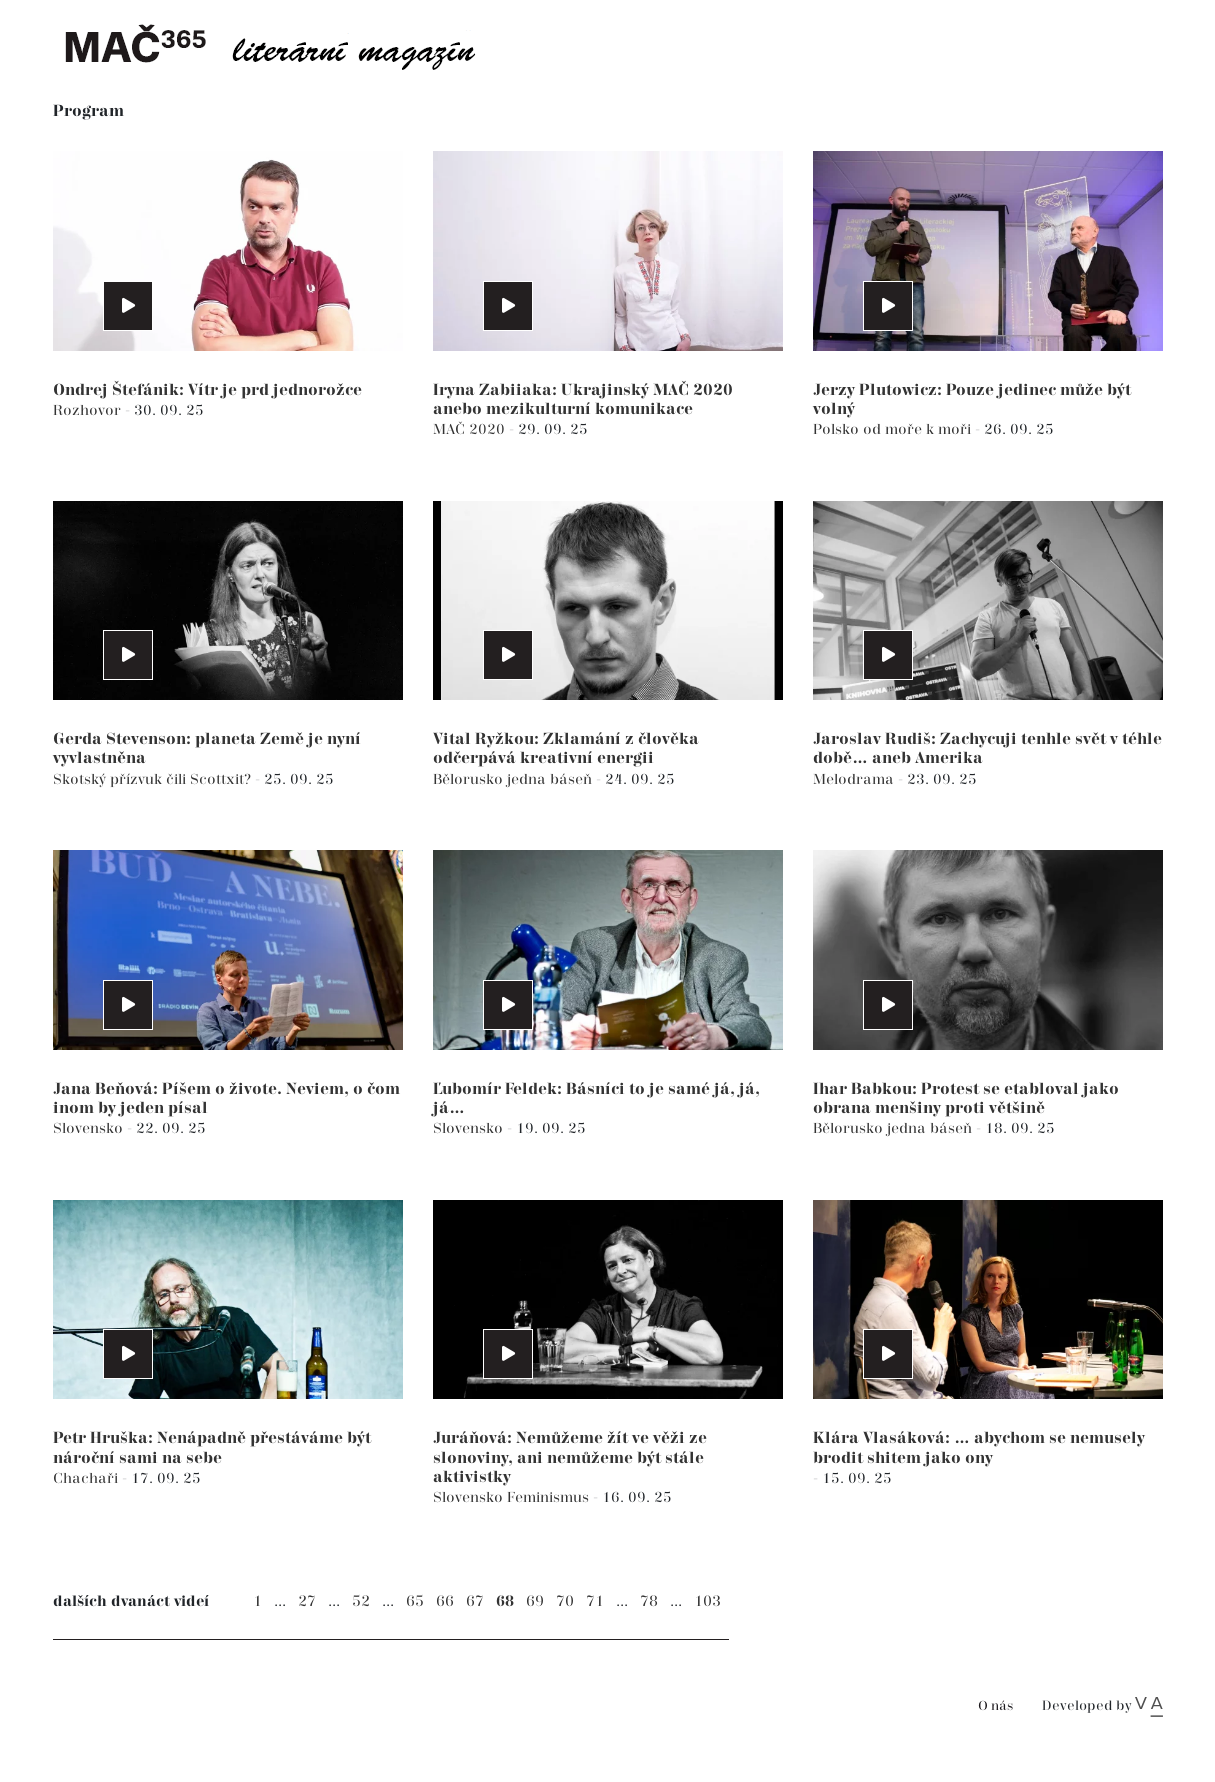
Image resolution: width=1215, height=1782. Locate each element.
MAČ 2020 (471, 429)
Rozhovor (89, 410)
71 (595, 1601)
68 (505, 1601)
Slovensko (90, 1128)
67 (475, 1601)
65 (415, 1601)
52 (361, 1601)
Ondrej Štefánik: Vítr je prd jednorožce (207, 390)
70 (565, 1601)
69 (535, 1601)
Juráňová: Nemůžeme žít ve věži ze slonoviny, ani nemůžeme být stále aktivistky (570, 1457)
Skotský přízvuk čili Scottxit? (154, 779)
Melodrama (855, 779)
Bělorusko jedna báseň (514, 779)
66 (445, 1601)
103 (707, 1601)
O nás (995, 1706)
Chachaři (87, 1478)
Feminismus (550, 1497)
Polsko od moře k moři (894, 429)
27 (307, 1601)
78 (649, 1601)
